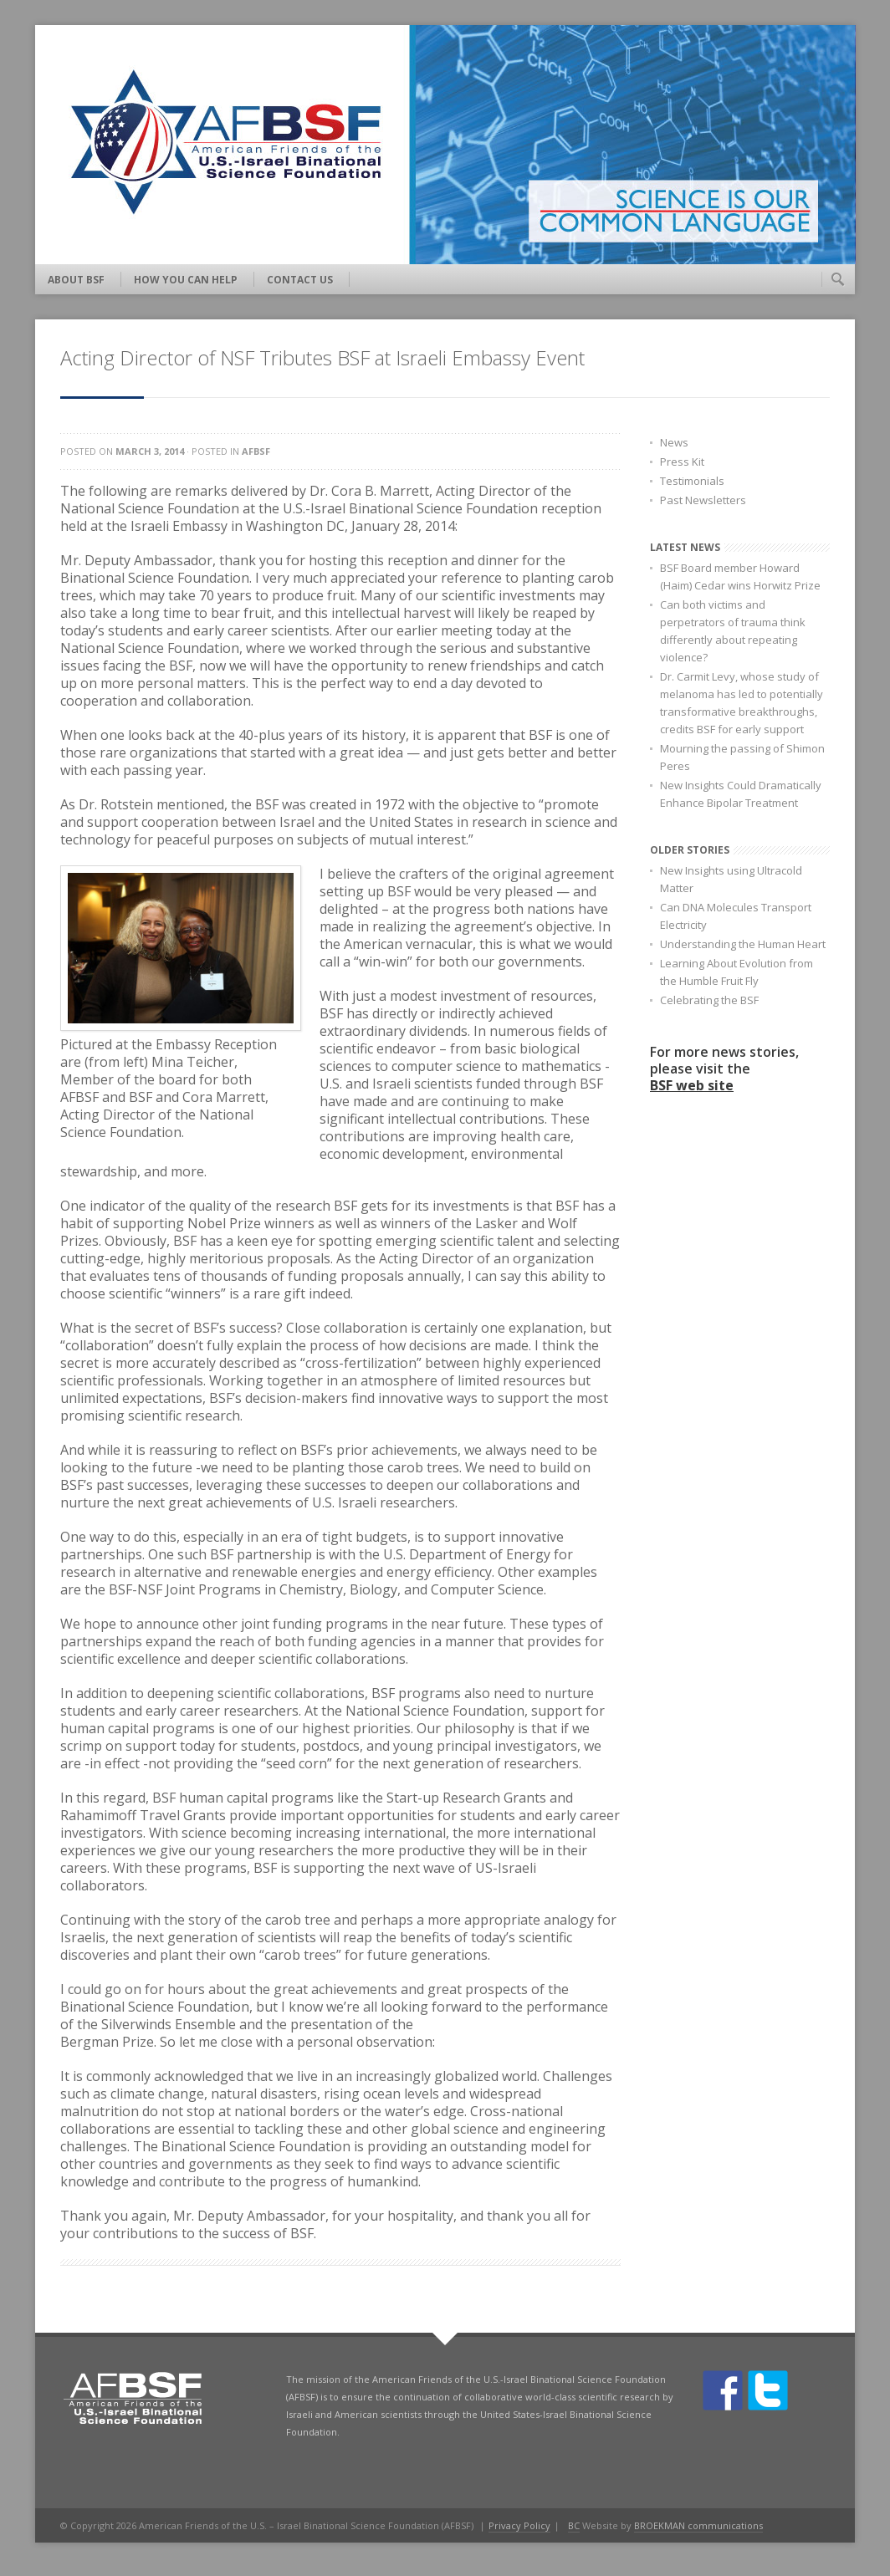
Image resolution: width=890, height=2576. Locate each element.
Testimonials (692, 480)
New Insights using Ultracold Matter (731, 879)
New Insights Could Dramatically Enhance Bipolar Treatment (740, 794)
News (674, 442)
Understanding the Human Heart (743, 943)
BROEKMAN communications (698, 2525)
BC (574, 2525)
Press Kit (682, 461)
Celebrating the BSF (709, 999)
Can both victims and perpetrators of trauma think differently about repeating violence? (733, 631)
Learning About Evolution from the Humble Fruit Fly (736, 972)
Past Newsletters (703, 500)
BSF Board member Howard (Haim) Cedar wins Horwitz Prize (740, 576)
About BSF (76, 280)
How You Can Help (186, 280)
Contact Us (300, 280)
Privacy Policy (519, 2525)
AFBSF (256, 451)
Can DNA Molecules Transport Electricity (735, 916)
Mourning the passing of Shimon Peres (742, 757)
